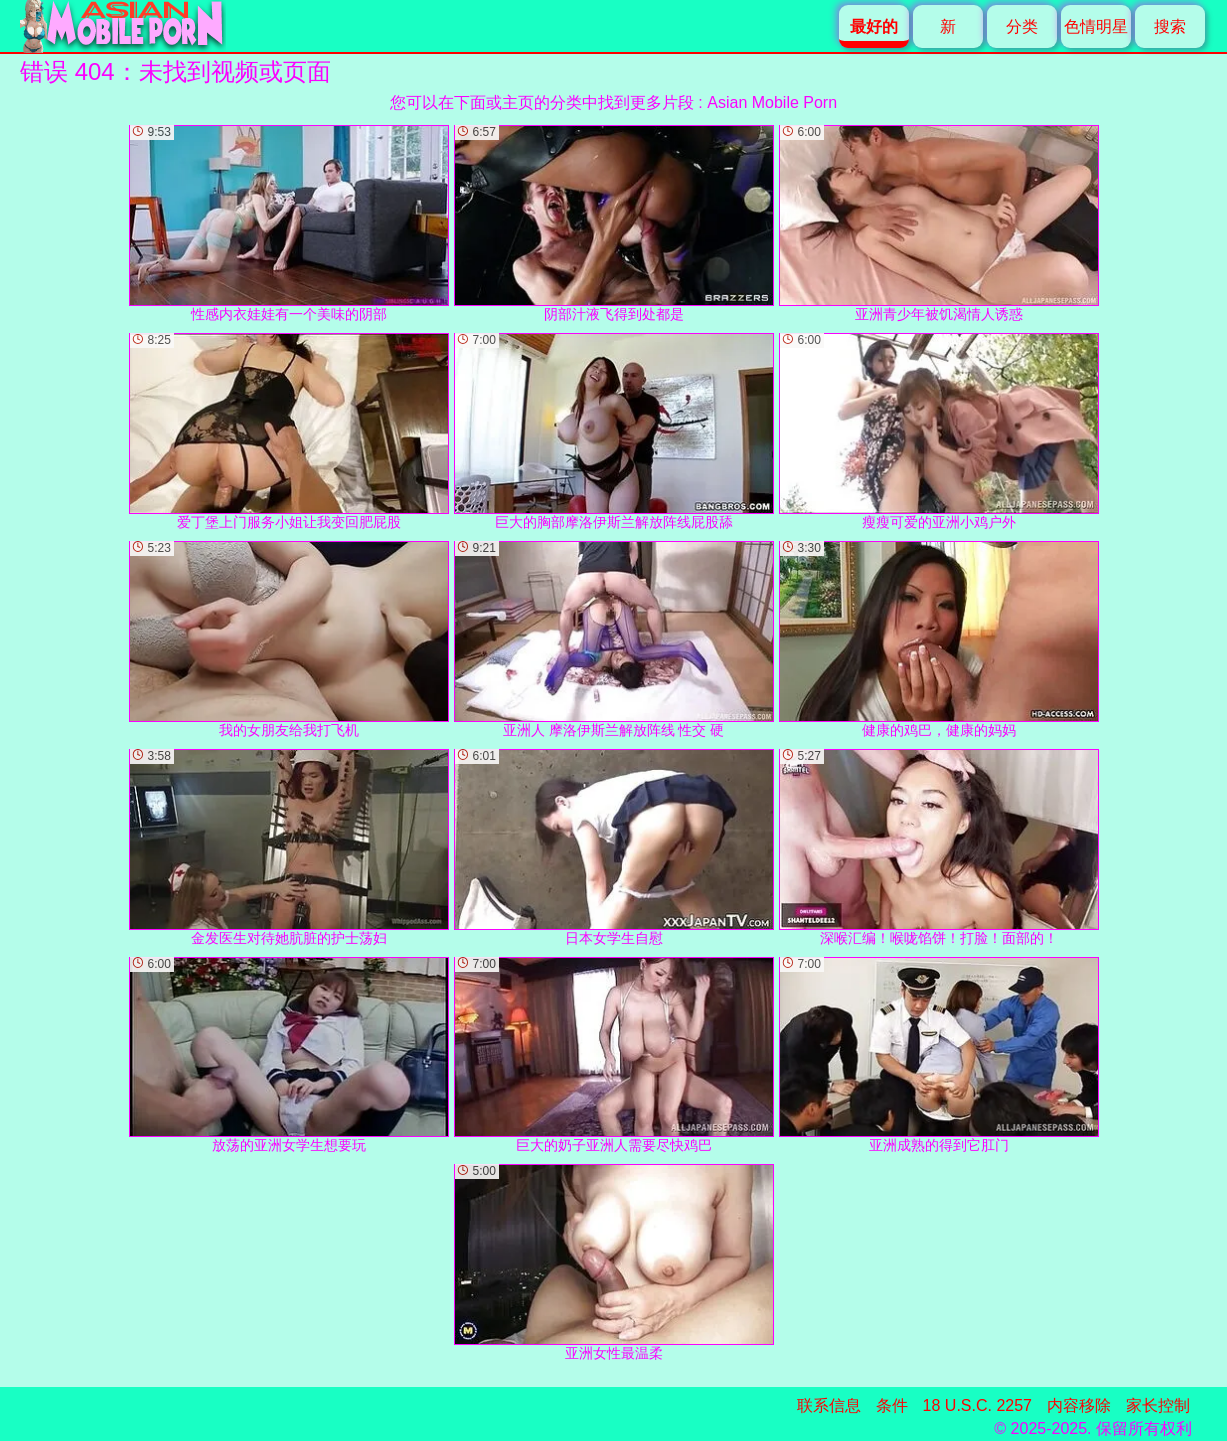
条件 (892, 1405)
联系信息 (829, 1405)
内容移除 (1079, 1405)
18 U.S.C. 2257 (977, 1405)
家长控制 (1158, 1405)
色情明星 (1096, 26)
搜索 (1170, 26)
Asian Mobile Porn (772, 102)
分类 (1022, 26)
